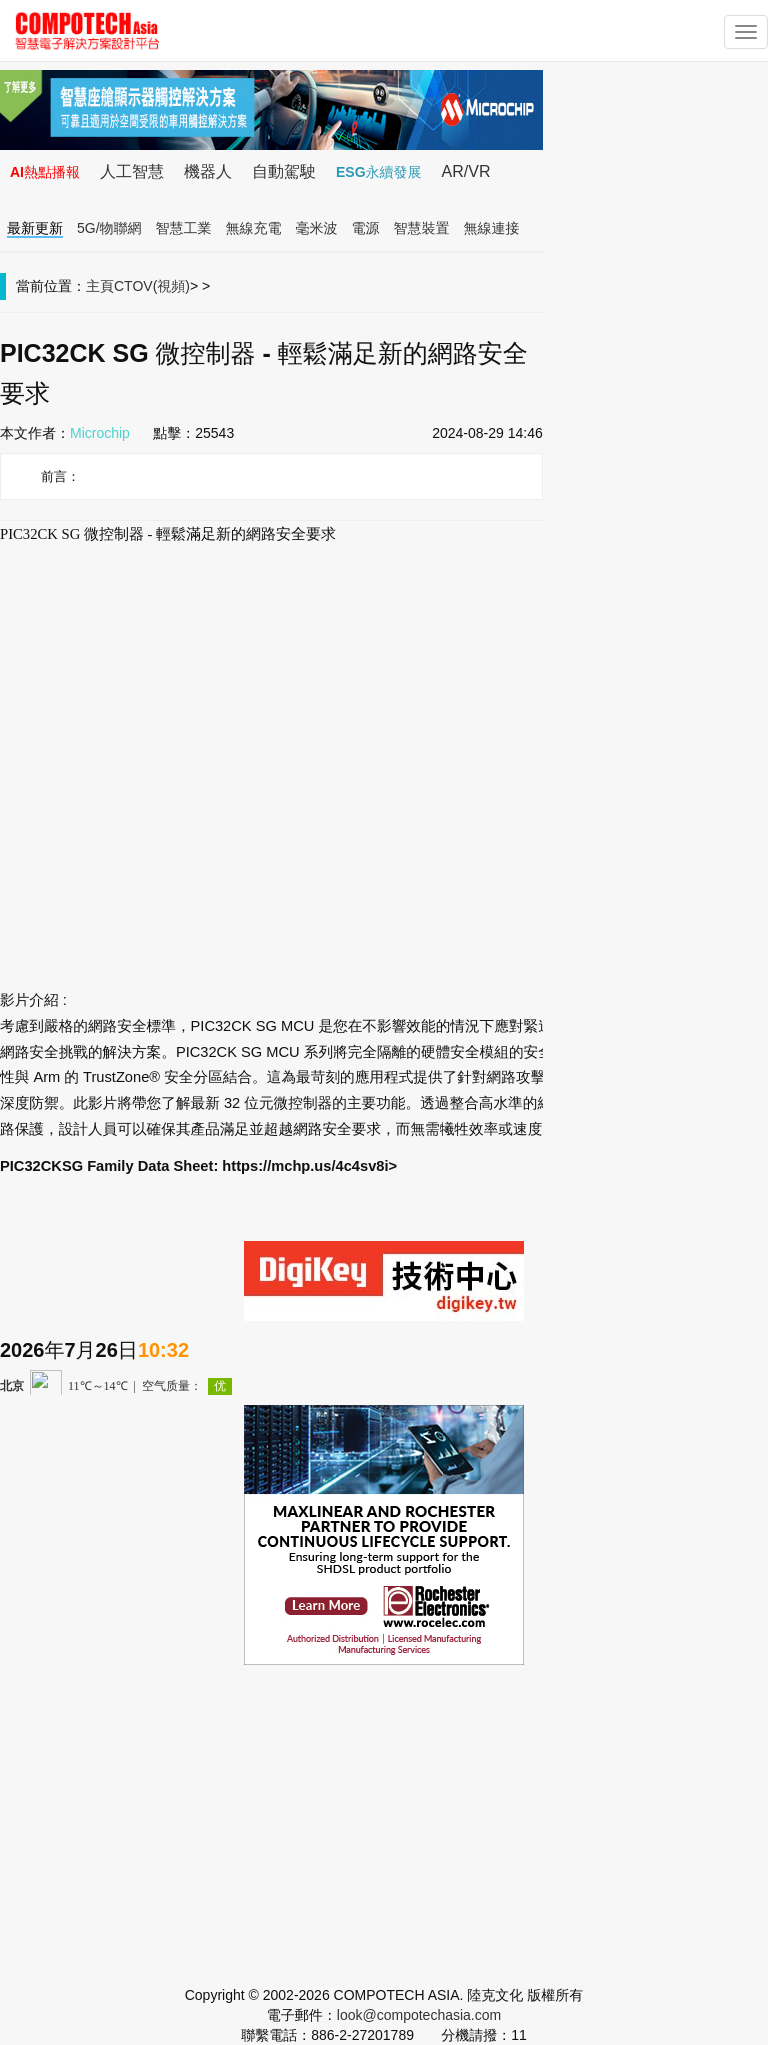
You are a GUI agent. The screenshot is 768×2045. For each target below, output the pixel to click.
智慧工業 (184, 228)
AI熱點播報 (45, 172)
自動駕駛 (284, 171)
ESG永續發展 (379, 172)
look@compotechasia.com (419, 2015)
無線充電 (254, 228)
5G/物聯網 (109, 228)
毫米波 (317, 228)
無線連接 (492, 228)
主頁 (100, 286)
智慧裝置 (422, 228)
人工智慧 (132, 171)
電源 (366, 228)
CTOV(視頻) (152, 286)
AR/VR (466, 171)
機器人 (208, 171)
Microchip (100, 433)
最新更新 (35, 228)
